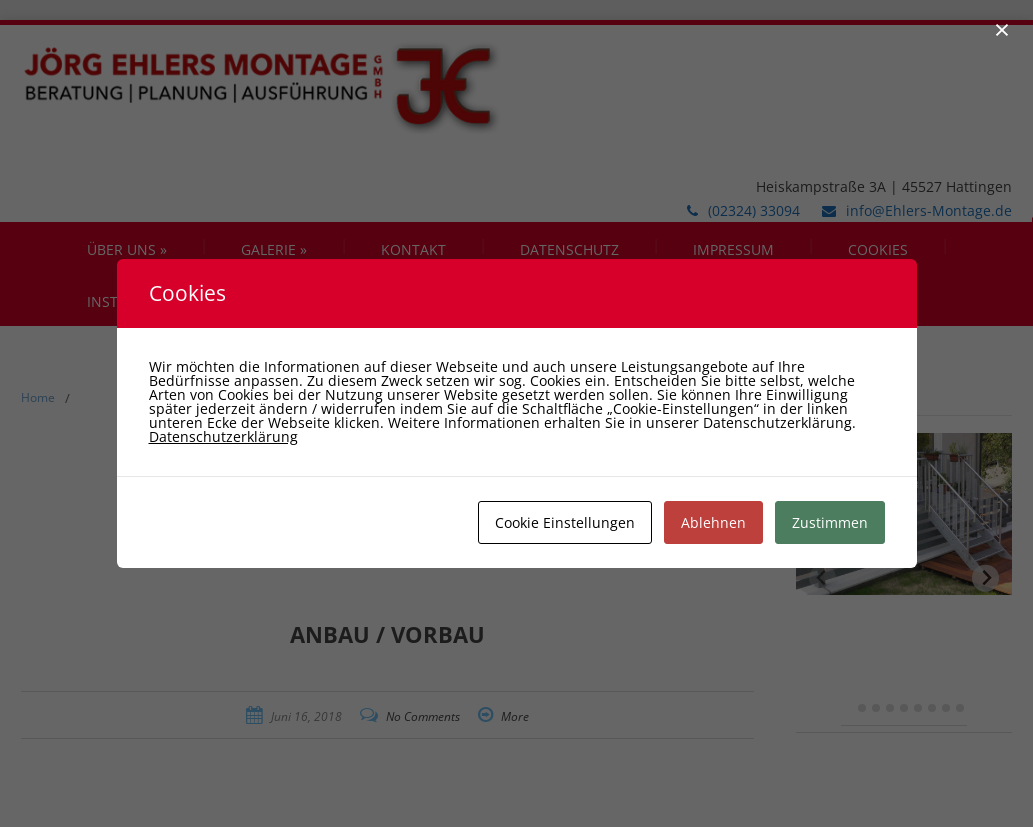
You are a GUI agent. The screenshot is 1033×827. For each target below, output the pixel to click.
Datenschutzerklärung (223, 436)
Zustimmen (830, 522)
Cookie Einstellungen (565, 522)
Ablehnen (713, 522)
